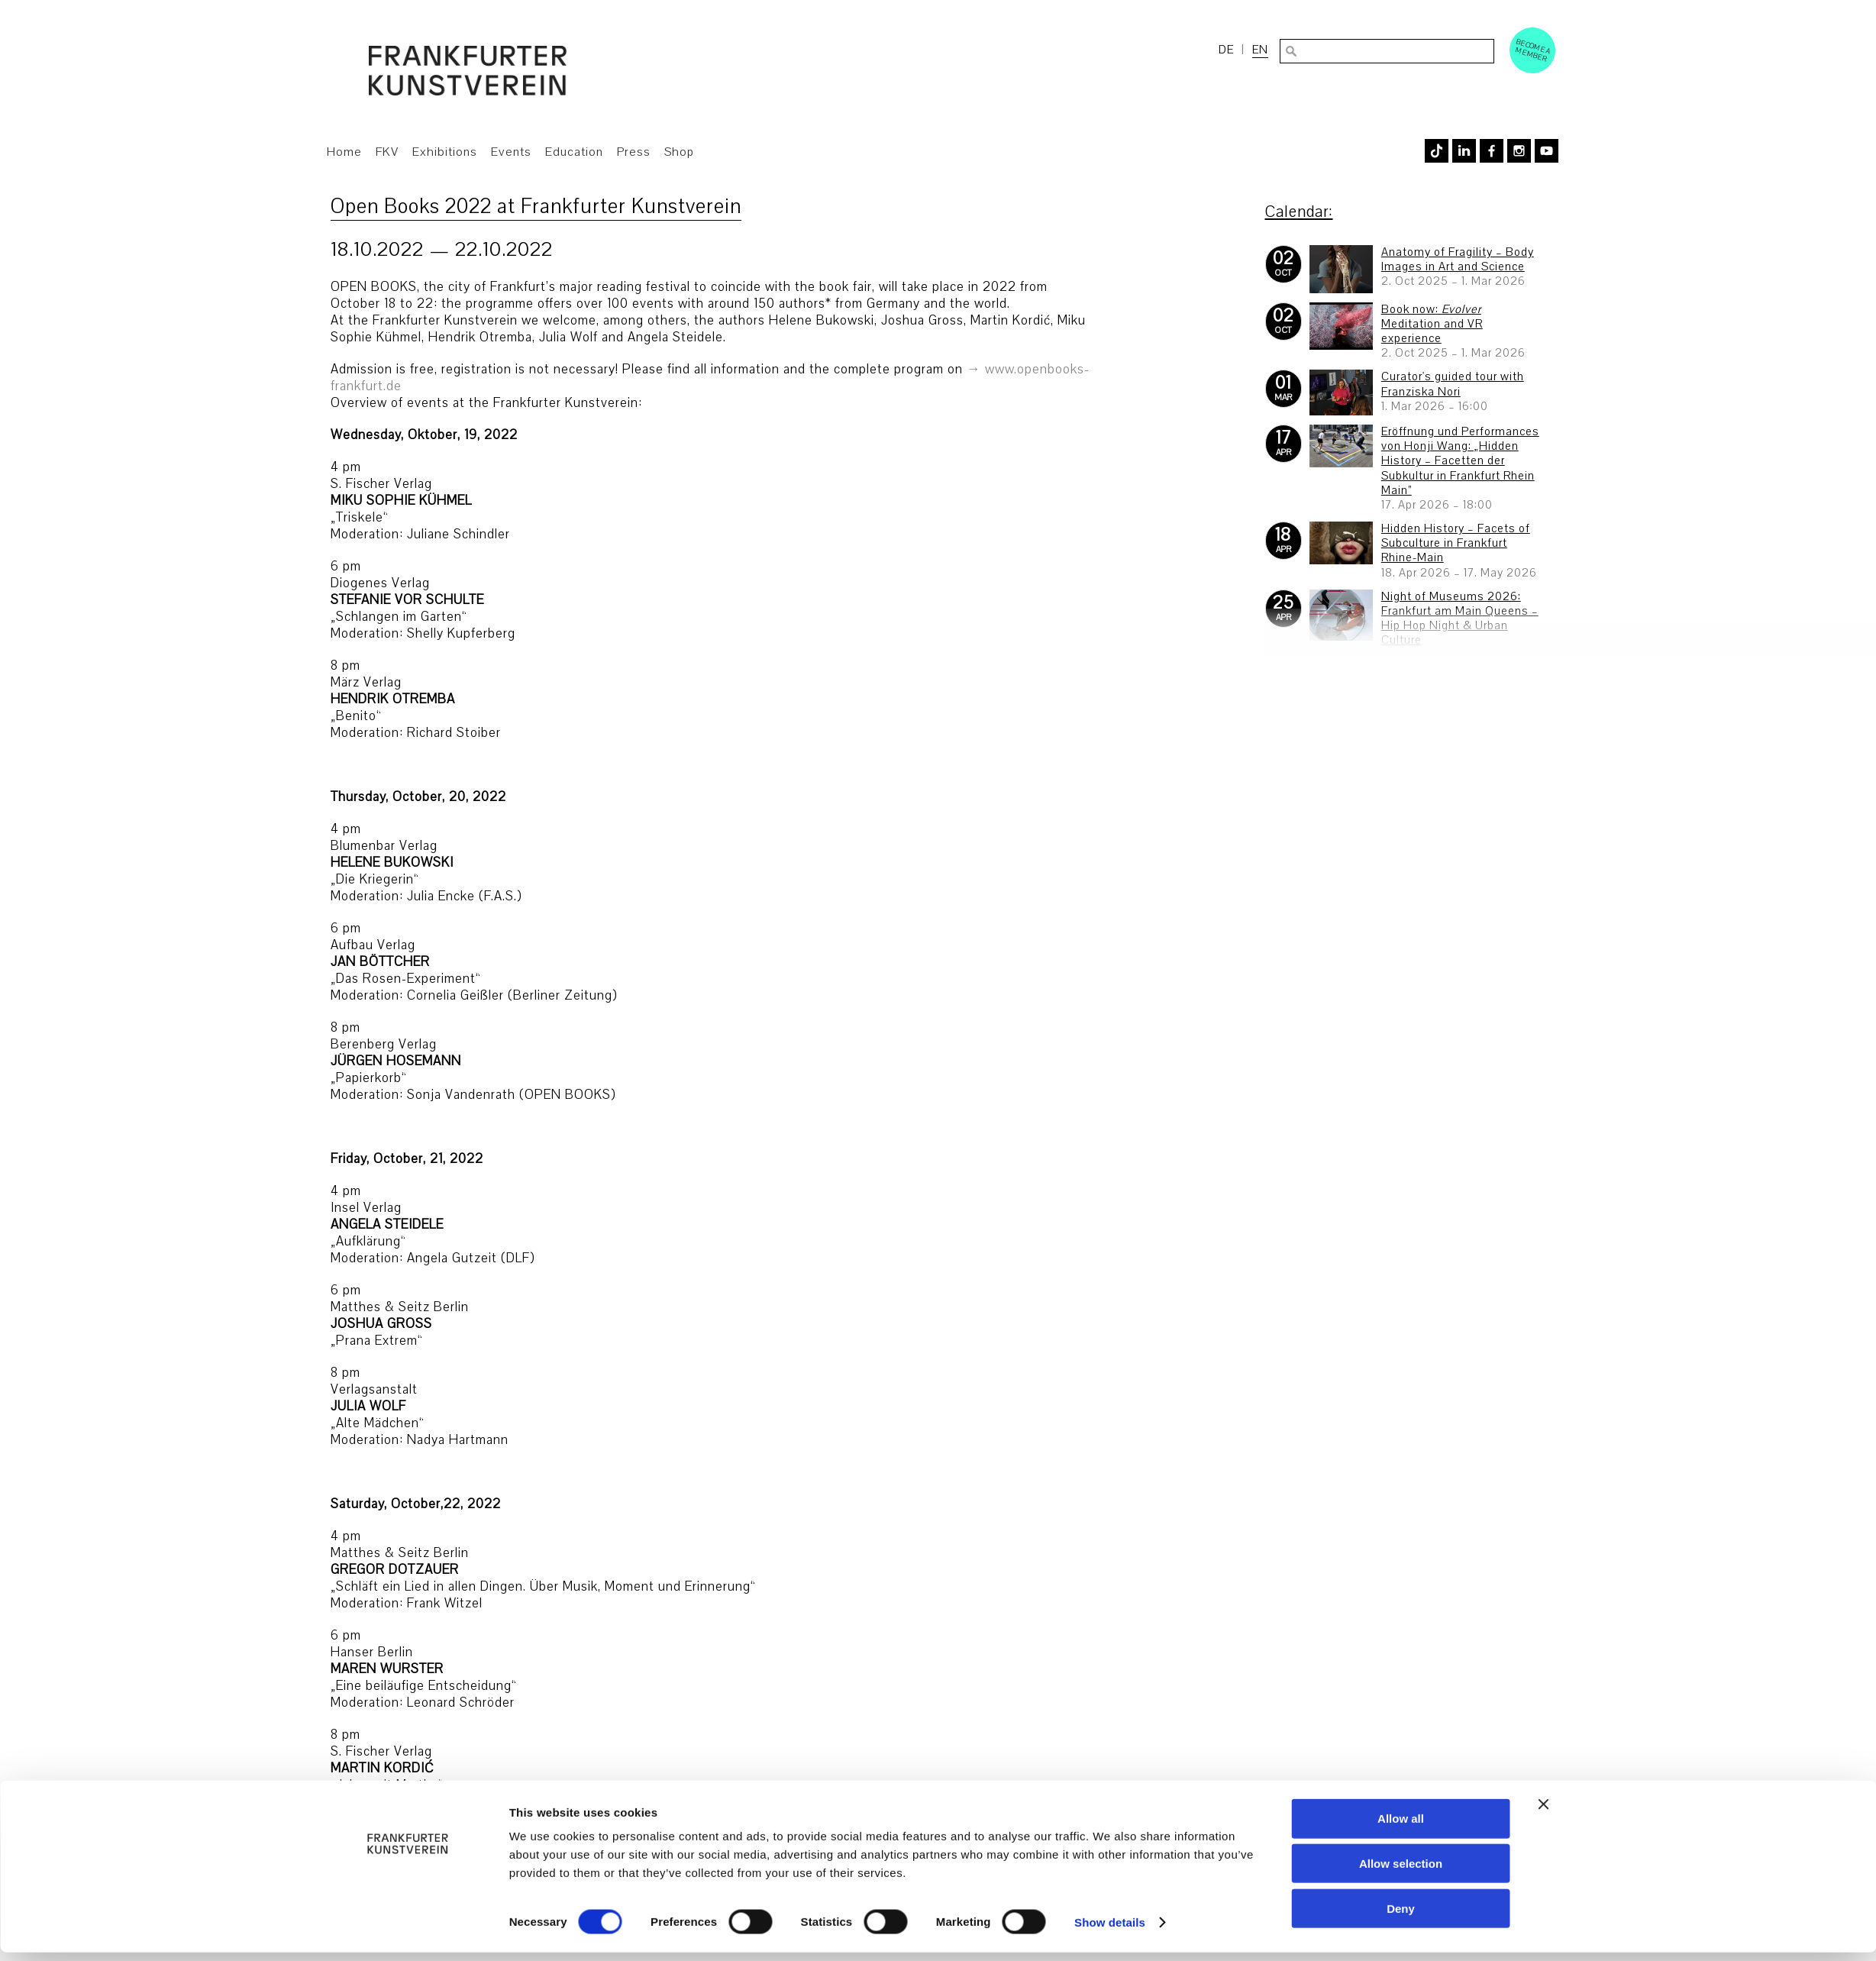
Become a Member (1533, 50)
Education (574, 152)
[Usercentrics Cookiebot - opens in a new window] (407, 1931)
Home (344, 152)
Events (511, 152)
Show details (1109, 1930)
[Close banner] (1544, 1813)
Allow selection (1400, 1872)
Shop (679, 152)
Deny (1401, 1917)
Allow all (1400, 1826)
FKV (387, 152)
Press (634, 152)
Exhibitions (444, 152)
